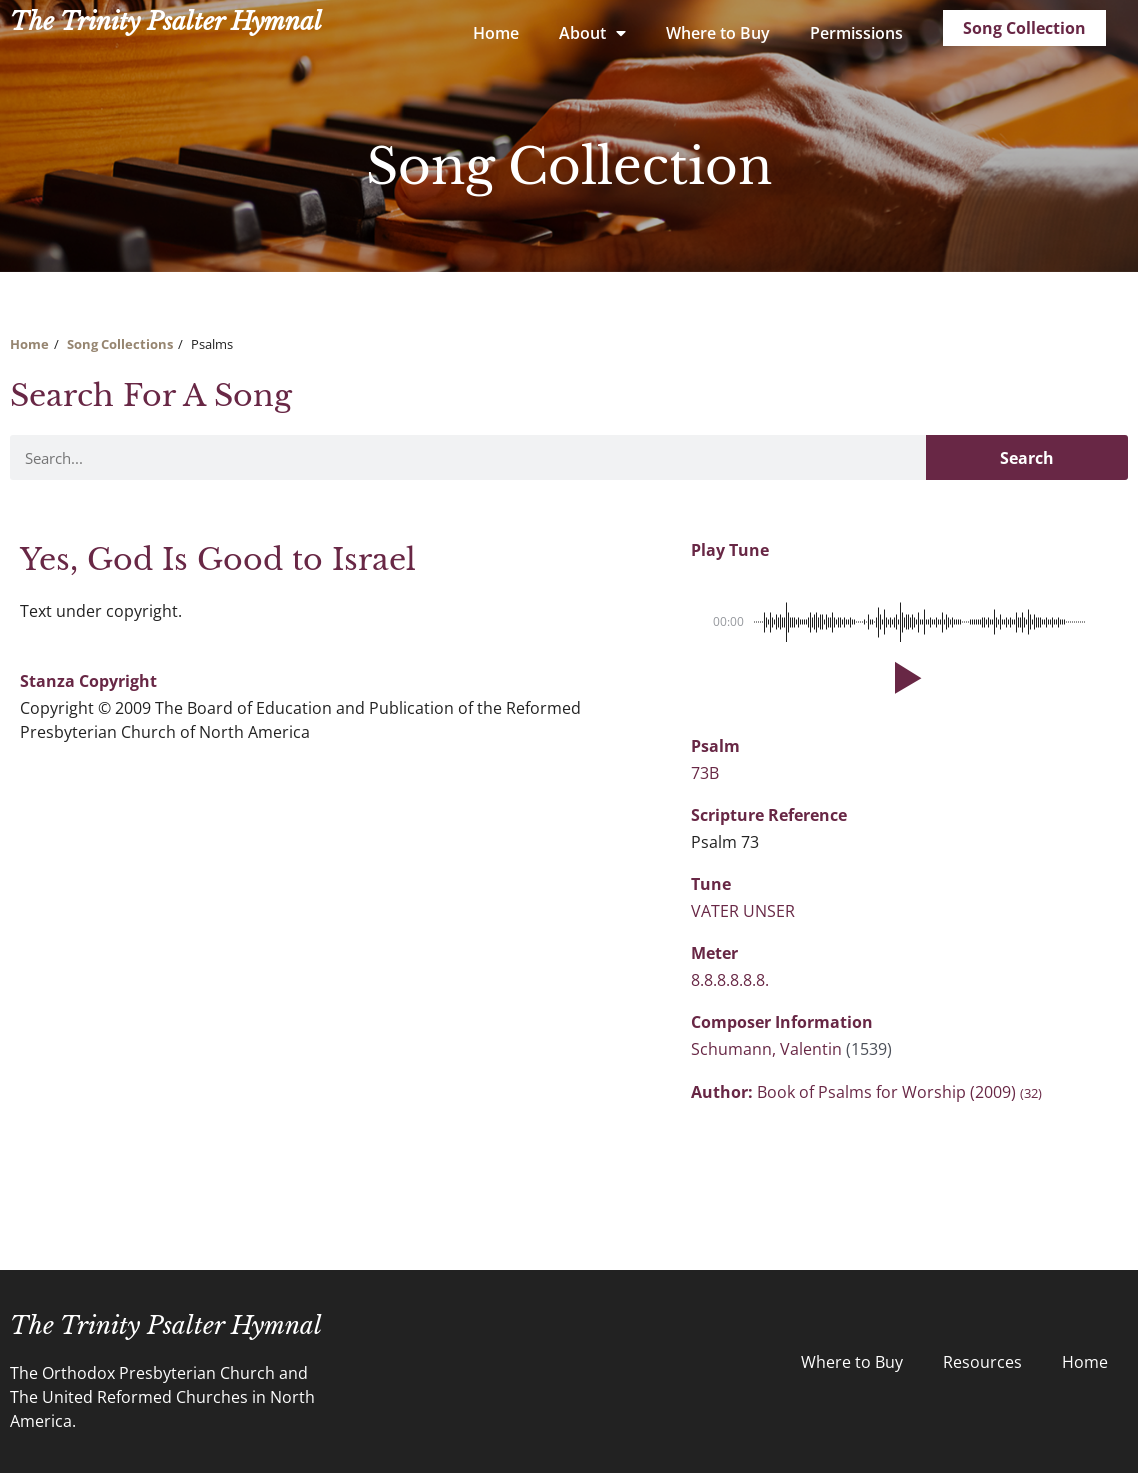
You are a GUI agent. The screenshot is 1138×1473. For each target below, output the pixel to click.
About (592, 33)
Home (496, 33)
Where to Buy (718, 33)
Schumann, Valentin (768, 1049)
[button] (904, 678)
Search (1027, 458)
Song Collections (120, 344)
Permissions (856, 33)
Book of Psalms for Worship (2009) (899, 1092)
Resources (982, 1362)
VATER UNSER (743, 911)
